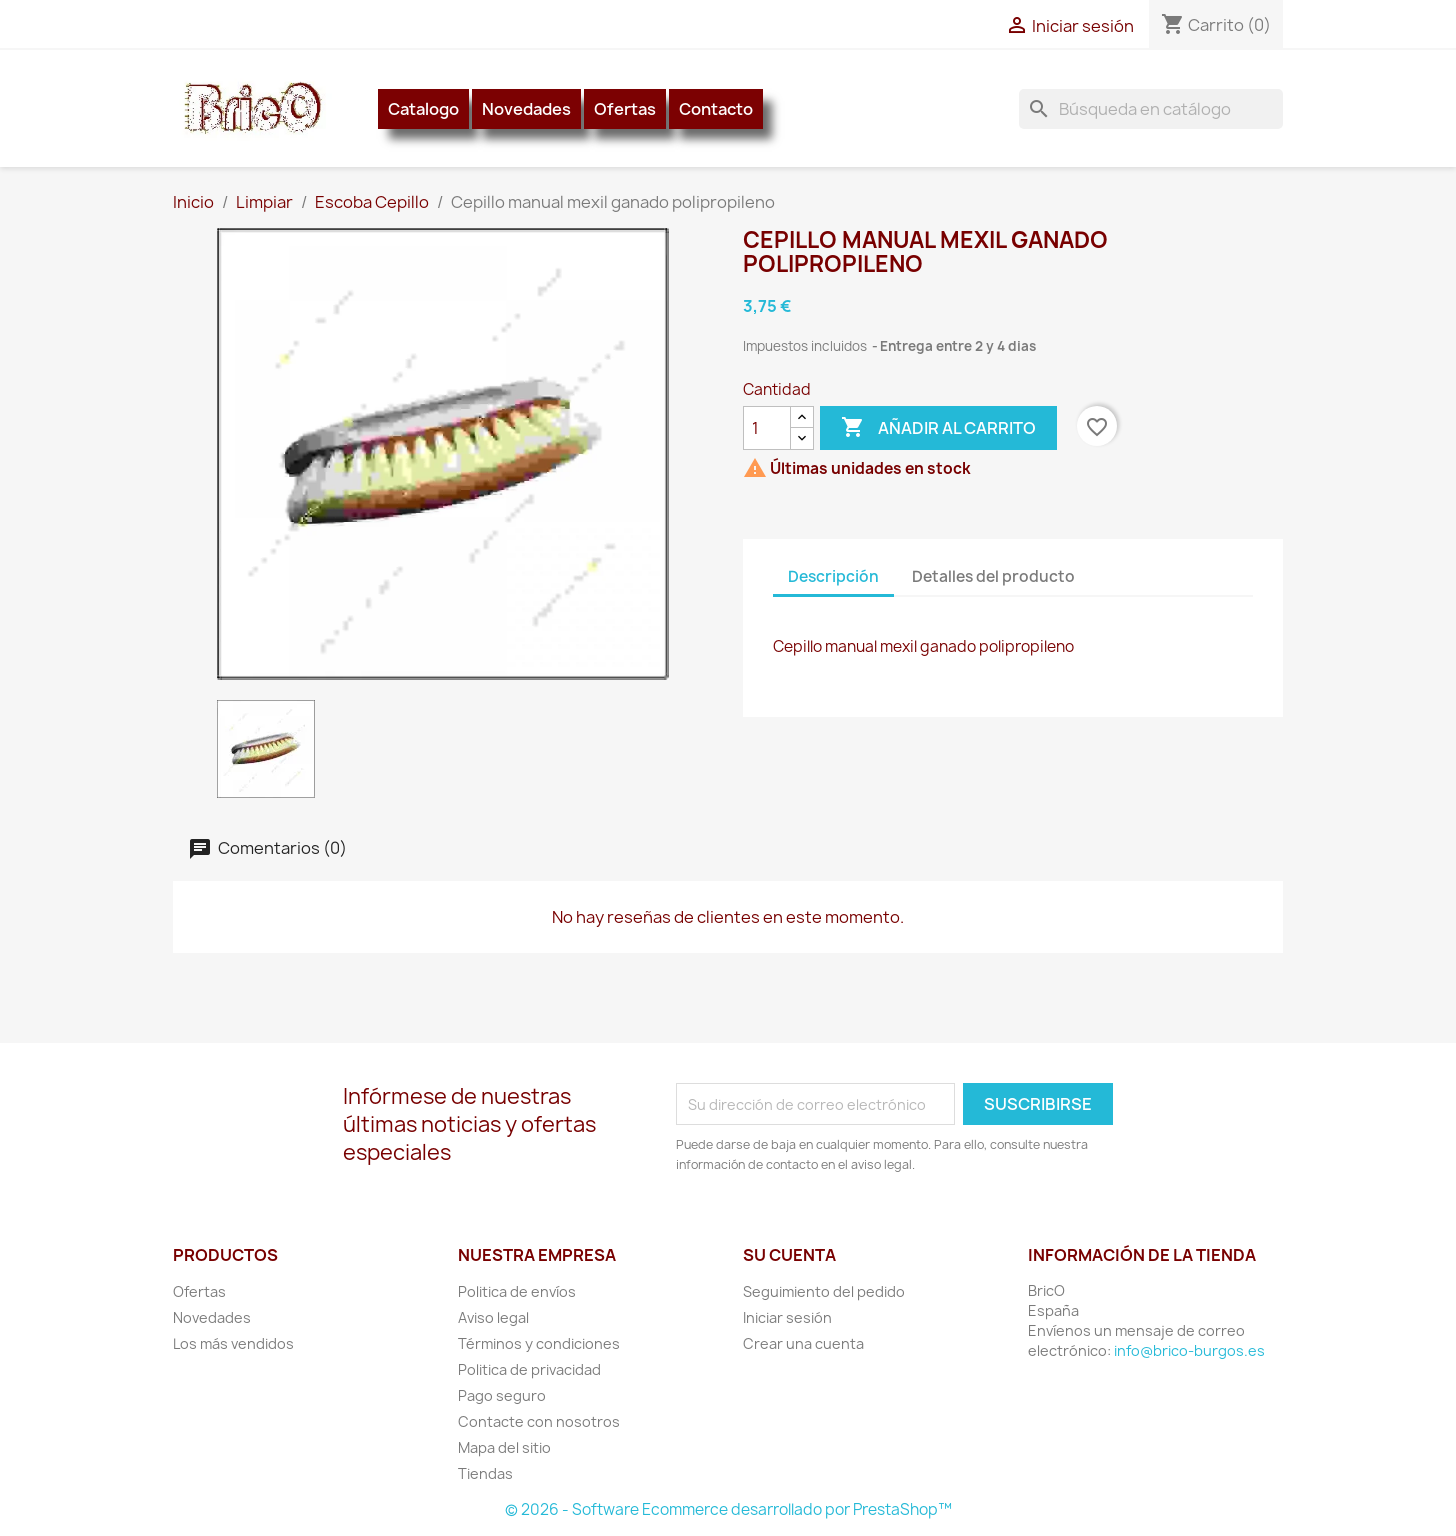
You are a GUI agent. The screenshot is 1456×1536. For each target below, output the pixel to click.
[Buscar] (1151, 109)
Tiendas (485, 1473)
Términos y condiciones (539, 1343)
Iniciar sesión (787, 1317)
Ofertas (625, 109)
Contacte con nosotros (539, 1421)
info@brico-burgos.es (1189, 1350)
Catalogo (423, 109)
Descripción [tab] (833, 576)
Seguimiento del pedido (824, 1291)
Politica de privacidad (529, 1369)
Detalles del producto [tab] (993, 576)
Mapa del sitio (504, 1447)
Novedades (526, 109)
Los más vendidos (233, 1343)
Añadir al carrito (938, 428)
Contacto (716, 109)
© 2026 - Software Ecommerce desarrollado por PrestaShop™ (728, 1509)
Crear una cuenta (803, 1343)
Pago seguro (502, 1395)
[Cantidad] (767, 428)
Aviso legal (493, 1317)
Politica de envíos (517, 1291)
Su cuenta (789, 1255)
